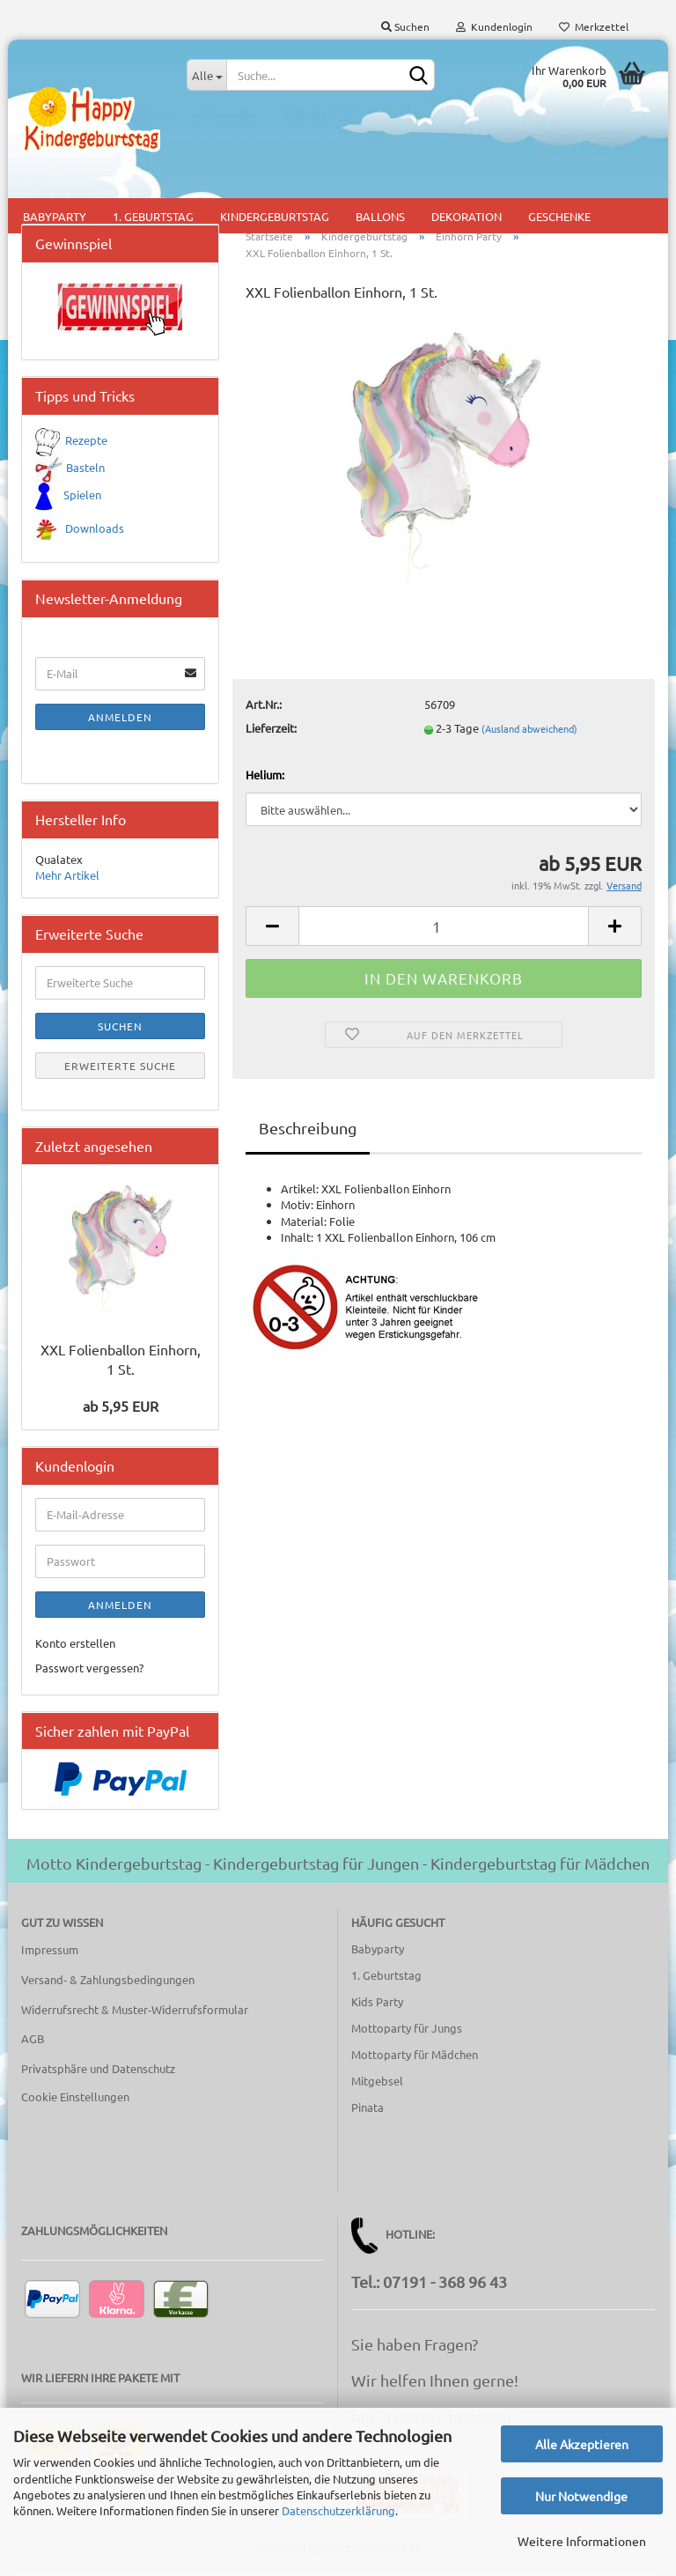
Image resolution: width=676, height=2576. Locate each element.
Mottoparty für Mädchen (414, 2059)
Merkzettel (593, 26)
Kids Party (377, 2006)
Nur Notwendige (581, 2496)
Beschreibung (307, 1133)
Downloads (94, 533)
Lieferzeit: (271, 733)
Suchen (405, 26)
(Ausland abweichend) (529, 734)
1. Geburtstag (386, 1980)
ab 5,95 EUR (120, 1411)
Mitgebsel (377, 2085)
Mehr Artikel (67, 880)
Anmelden (120, 722)
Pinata (367, 2111)
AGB (32, 2043)
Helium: (265, 779)
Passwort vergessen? (89, 1672)
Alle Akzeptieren (581, 2444)
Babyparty (377, 1953)
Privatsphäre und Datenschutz (98, 2073)
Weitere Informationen (582, 2541)
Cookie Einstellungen (75, 2101)
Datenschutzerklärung (338, 2510)
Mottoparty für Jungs (406, 2033)
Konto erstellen (75, 1647)
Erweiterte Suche (120, 1070)
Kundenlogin (494, 26)
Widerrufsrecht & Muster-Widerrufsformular (134, 2013)
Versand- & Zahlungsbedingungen (108, 1983)
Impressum (49, 1954)
